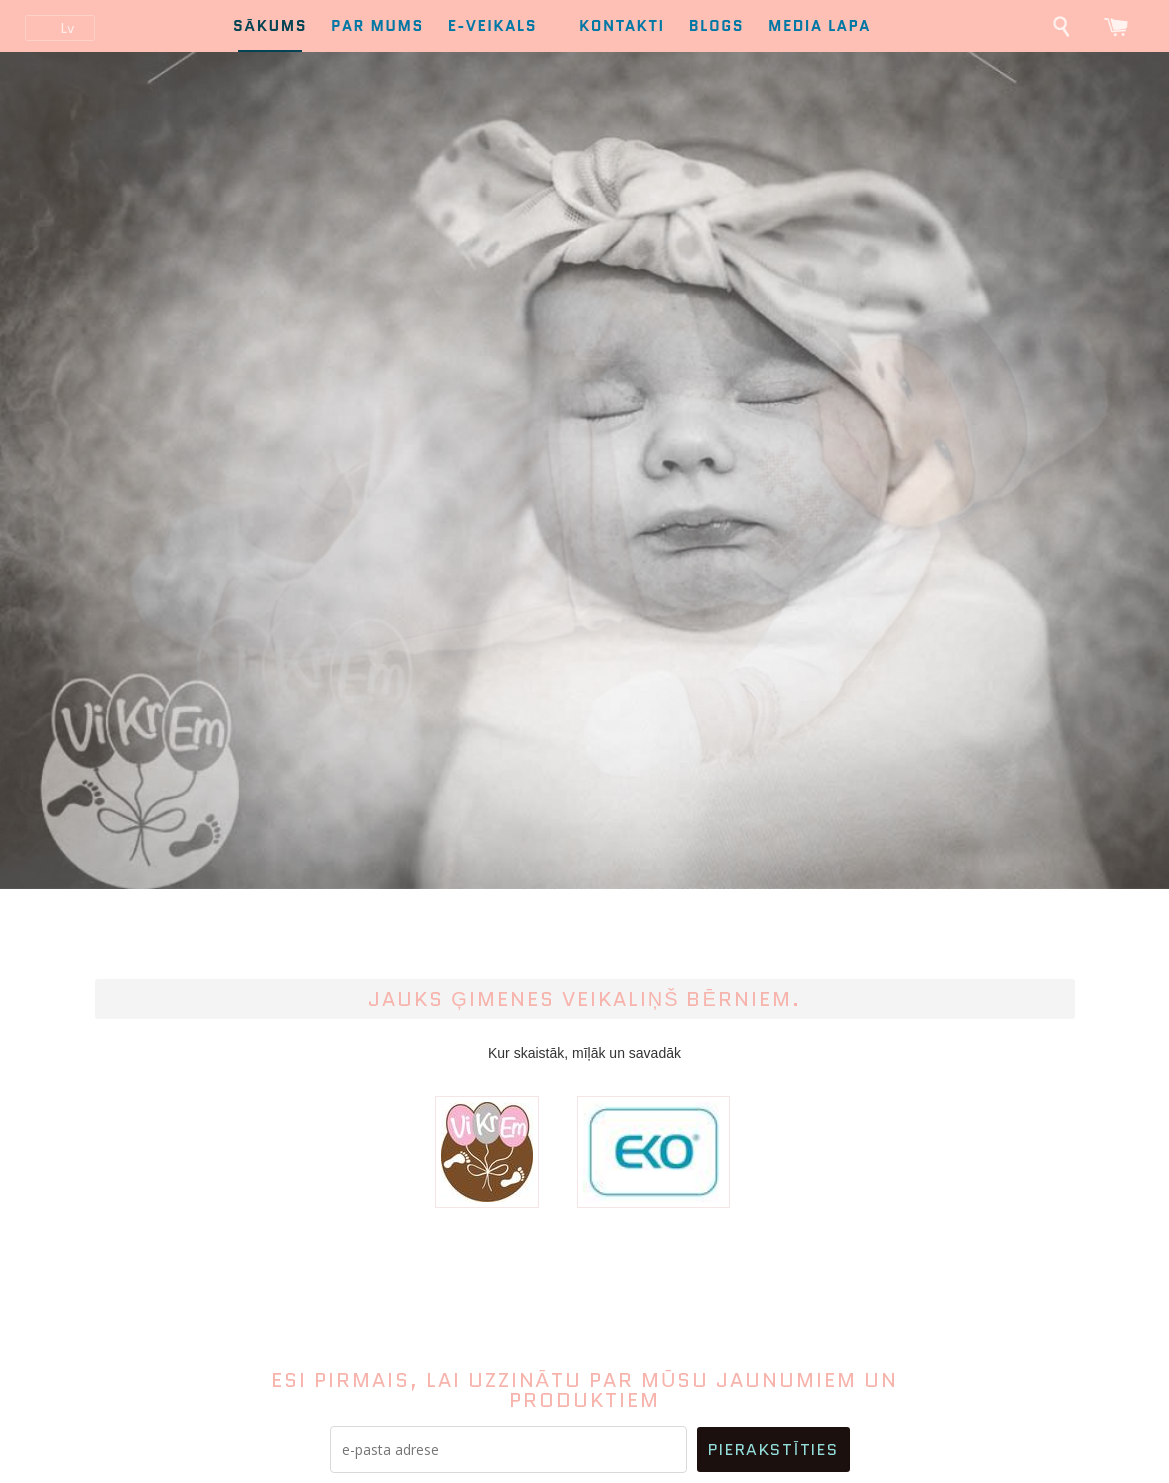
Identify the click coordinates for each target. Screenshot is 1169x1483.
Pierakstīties (773, 1449)
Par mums (377, 26)
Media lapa (819, 26)
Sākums (270, 26)
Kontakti (622, 26)
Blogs (716, 26)
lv (67, 28)
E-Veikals (501, 26)
